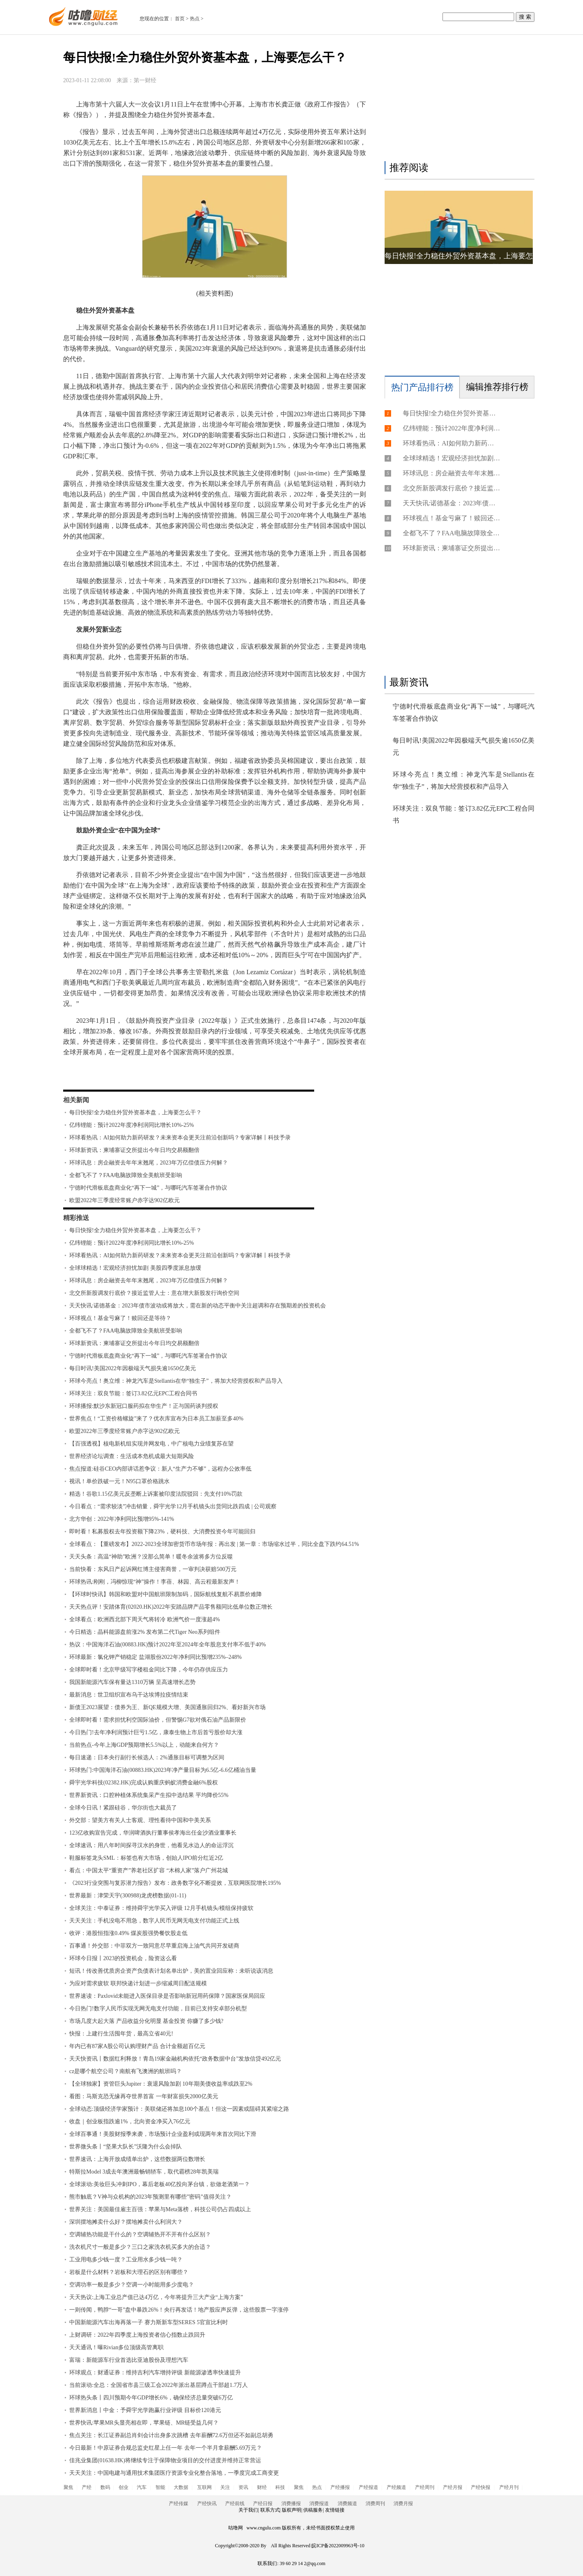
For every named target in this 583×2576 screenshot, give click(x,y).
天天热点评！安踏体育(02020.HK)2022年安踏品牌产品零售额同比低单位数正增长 (170, 1607)
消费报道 (319, 2503)
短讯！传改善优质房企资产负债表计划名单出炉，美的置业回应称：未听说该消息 (171, 1971)
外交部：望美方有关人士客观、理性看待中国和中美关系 (140, 1820)
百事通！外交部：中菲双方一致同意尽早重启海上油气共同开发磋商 (154, 1946)
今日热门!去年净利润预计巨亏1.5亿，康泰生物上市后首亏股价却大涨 (156, 1732)
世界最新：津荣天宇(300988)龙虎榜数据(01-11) (127, 1896)
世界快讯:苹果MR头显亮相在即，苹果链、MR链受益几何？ (144, 2423)
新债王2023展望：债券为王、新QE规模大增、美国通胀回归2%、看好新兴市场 (167, 1707)
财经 (262, 2487)
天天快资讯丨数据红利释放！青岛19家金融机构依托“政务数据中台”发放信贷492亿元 (175, 2059)
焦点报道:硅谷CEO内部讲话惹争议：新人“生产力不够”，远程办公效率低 (160, 1469)
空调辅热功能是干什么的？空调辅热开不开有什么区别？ (140, 2234)
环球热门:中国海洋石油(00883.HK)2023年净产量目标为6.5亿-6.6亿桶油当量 (162, 1770)
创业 (123, 2487)
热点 (195, 18)
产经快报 (480, 2487)
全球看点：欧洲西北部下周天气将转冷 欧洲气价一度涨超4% (144, 1619)
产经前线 (235, 2503)
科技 (280, 2487)
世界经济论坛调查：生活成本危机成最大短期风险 (131, 1456)
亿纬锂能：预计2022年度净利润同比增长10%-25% (131, 1125)
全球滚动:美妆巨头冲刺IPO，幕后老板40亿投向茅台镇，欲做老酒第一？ (159, 2184)
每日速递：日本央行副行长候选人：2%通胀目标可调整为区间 (146, 1757)
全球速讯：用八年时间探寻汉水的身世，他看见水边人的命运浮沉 (151, 1845)
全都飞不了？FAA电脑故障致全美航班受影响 (125, 1175)
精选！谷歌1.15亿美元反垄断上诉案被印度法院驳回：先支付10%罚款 (156, 1494)
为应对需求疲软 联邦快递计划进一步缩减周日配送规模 (138, 1983)
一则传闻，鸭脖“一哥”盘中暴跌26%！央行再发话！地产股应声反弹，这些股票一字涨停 (179, 2310)
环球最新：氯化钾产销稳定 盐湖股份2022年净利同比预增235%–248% (155, 1657)
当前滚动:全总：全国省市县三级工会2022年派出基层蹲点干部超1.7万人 (158, 2385)
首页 (180, 18)
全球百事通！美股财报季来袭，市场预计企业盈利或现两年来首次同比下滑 (162, 2134)
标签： (84, 1076)
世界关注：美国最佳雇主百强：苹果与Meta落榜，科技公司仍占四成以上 (160, 2209)
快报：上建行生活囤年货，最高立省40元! (121, 2034)
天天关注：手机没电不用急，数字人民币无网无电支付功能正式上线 (154, 1921)
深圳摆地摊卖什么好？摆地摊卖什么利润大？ (126, 2222)
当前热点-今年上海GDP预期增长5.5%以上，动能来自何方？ (144, 1745)
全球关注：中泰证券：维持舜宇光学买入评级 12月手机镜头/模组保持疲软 (161, 1908)
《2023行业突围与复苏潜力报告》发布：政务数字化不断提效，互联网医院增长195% (175, 1883)
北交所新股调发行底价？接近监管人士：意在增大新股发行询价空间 (154, 1293)
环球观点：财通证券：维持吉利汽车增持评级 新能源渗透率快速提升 (155, 2372)
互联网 (204, 2487)
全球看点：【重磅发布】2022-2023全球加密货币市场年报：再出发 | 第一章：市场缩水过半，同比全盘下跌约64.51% (214, 1544)
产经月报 (452, 2487)
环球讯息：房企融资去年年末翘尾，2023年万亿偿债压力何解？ (148, 1163)
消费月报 (403, 2503)
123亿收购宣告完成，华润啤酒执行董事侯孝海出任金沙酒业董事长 (152, 1833)
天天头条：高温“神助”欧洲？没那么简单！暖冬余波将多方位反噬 (151, 1557)
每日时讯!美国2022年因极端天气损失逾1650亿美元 (132, 1368)
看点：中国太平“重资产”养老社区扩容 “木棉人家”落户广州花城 (148, 1870)
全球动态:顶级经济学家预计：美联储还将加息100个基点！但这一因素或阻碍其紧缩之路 (179, 2109)
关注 (225, 2487)
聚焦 (68, 2487)
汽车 (142, 2487)
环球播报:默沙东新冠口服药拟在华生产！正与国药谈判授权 (143, 1406)
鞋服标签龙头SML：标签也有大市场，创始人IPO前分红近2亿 (146, 1858)
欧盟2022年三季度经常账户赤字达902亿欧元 (124, 1200)
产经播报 (340, 2487)
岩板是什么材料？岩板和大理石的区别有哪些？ (128, 2272)
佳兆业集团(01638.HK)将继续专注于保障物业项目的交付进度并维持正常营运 (165, 2460)
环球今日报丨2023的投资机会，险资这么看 (123, 1958)
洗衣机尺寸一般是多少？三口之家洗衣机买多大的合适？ (140, 2247)
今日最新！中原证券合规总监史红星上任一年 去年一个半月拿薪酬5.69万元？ (165, 2448)
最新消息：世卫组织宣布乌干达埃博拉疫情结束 (128, 1695)
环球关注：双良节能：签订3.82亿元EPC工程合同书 (133, 1393)
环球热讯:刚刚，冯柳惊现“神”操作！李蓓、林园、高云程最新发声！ (154, 1582)
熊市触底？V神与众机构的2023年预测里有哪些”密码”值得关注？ (150, 2197)
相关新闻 (76, 1099)
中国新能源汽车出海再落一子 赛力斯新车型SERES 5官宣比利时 (148, 2322)
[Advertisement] (457, 100)
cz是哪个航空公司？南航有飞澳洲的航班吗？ (125, 2071)
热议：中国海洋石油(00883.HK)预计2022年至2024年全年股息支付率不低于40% (167, 1644)
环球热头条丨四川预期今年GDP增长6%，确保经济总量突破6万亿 (151, 2398)
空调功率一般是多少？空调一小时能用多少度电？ (131, 2285)
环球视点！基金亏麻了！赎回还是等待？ (120, 1318)
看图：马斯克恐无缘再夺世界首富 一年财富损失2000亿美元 (143, 2096)
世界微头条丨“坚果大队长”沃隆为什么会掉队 (125, 2147)
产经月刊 (509, 2487)
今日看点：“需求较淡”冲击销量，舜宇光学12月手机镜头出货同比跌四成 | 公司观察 (173, 1506)
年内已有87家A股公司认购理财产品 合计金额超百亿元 (137, 2046)
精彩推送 (76, 1217)
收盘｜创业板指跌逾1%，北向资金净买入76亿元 (129, 2121)
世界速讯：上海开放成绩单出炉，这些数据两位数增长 (137, 2159)
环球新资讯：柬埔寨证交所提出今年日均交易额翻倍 (134, 1150)
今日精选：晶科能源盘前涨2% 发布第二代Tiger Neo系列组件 (144, 1632)
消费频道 (347, 2503)
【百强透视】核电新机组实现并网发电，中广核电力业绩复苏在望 (151, 1444)
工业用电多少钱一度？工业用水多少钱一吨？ (126, 2260)
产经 (86, 2487)
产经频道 (396, 2487)
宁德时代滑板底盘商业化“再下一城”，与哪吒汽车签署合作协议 (148, 1188)
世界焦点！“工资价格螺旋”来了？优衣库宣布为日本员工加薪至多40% (156, 1419)
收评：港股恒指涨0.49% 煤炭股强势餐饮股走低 (128, 1933)
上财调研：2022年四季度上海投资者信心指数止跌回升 (137, 2335)
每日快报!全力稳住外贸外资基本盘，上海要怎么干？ (135, 1112)
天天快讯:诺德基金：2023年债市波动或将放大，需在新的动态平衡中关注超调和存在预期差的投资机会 (197, 1306)
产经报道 (368, 2487)
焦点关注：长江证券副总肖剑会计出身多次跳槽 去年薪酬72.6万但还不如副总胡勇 (171, 2435)
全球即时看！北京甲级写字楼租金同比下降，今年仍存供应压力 (148, 1670)
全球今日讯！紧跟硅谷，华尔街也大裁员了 (123, 1808)
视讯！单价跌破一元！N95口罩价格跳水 (119, 1481)
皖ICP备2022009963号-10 (337, 2545)
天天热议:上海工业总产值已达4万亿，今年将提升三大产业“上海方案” (156, 2297)
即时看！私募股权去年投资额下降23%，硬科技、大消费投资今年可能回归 (162, 1532)
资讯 (243, 2487)
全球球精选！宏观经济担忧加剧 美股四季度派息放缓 (135, 1268)
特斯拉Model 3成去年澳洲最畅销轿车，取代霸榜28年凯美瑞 (144, 2172)
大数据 (181, 2487)
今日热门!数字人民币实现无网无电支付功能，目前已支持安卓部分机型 (158, 2008)
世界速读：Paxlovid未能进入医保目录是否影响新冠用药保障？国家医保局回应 (167, 1996)
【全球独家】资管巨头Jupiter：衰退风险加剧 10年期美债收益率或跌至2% (160, 2084)
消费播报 (291, 2503)
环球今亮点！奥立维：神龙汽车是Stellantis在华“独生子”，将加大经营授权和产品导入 (176, 1381)
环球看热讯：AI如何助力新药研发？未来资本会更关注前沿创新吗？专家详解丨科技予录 (180, 1138)
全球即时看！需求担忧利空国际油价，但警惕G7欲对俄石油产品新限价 (157, 1720)
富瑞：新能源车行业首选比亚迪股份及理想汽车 (128, 2360)
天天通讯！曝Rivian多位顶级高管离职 (116, 2347)
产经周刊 (424, 2487)
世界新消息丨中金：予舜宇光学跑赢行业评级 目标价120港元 (145, 2410)
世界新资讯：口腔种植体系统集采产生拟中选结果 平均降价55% (148, 1795)
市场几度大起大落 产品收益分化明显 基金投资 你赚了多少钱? (146, 2021)
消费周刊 (375, 2503)
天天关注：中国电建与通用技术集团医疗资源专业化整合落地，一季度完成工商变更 (174, 2473)
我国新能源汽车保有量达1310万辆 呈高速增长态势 (132, 1682)
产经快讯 (207, 2503)
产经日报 (262, 2503)
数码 (105, 2487)
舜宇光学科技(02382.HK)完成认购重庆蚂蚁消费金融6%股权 (143, 1783)
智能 (160, 2487)
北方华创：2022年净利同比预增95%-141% (121, 1519)
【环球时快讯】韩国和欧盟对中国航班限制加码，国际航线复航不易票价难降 (165, 1594)
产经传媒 (178, 2503)
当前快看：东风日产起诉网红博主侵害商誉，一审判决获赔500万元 (152, 1569)
